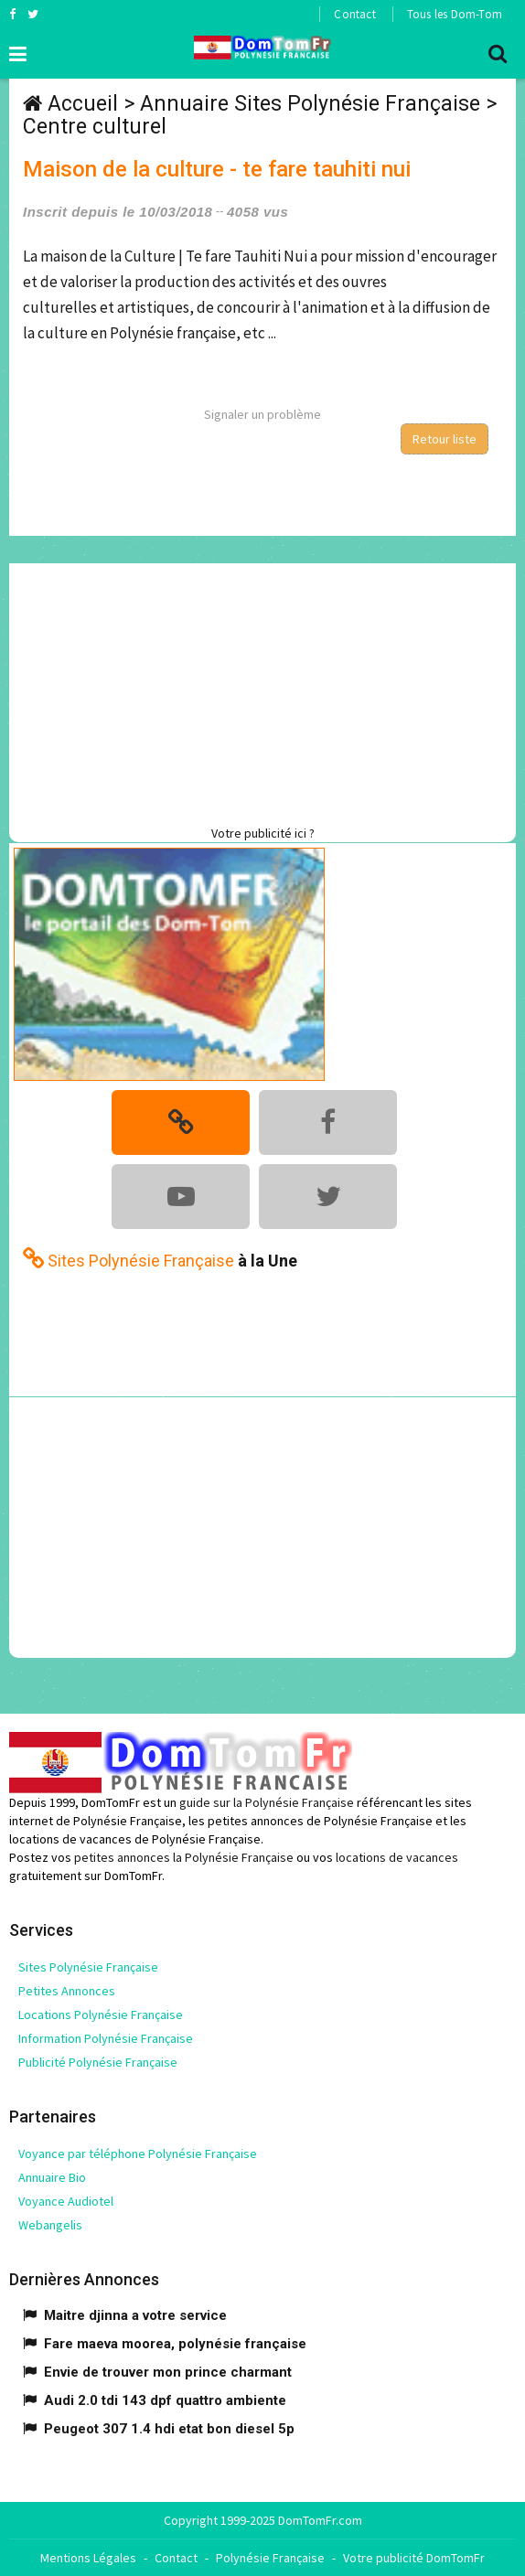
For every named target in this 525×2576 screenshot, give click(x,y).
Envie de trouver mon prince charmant (168, 2372)
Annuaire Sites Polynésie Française (310, 103)
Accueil (83, 103)
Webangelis (50, 2225)
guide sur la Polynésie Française (266, 1802)
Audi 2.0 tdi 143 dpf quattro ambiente (165, 2400)
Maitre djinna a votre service (135, 2315)
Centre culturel (94, 126)
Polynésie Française (270, 2557)
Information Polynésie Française (105, 2038)
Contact (354, 14)
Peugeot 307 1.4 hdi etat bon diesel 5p (169, 2429)
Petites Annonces (66, 1991)
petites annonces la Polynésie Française (184, 1857)
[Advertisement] (267, 691)
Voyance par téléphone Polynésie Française (137, 2153)
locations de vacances (397, 1857)
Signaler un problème (262, 414)
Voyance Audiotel (65, 2201)
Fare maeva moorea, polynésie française (175, 2344)
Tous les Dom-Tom (454, 14)
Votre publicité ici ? (263, 833)
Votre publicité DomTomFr (414, 2557)
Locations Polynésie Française (100, 2014)
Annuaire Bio (52, 2177)
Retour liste (444, 439)
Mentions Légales (88, 2557)
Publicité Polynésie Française (97, 2062)
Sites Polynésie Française (88, 1967)
